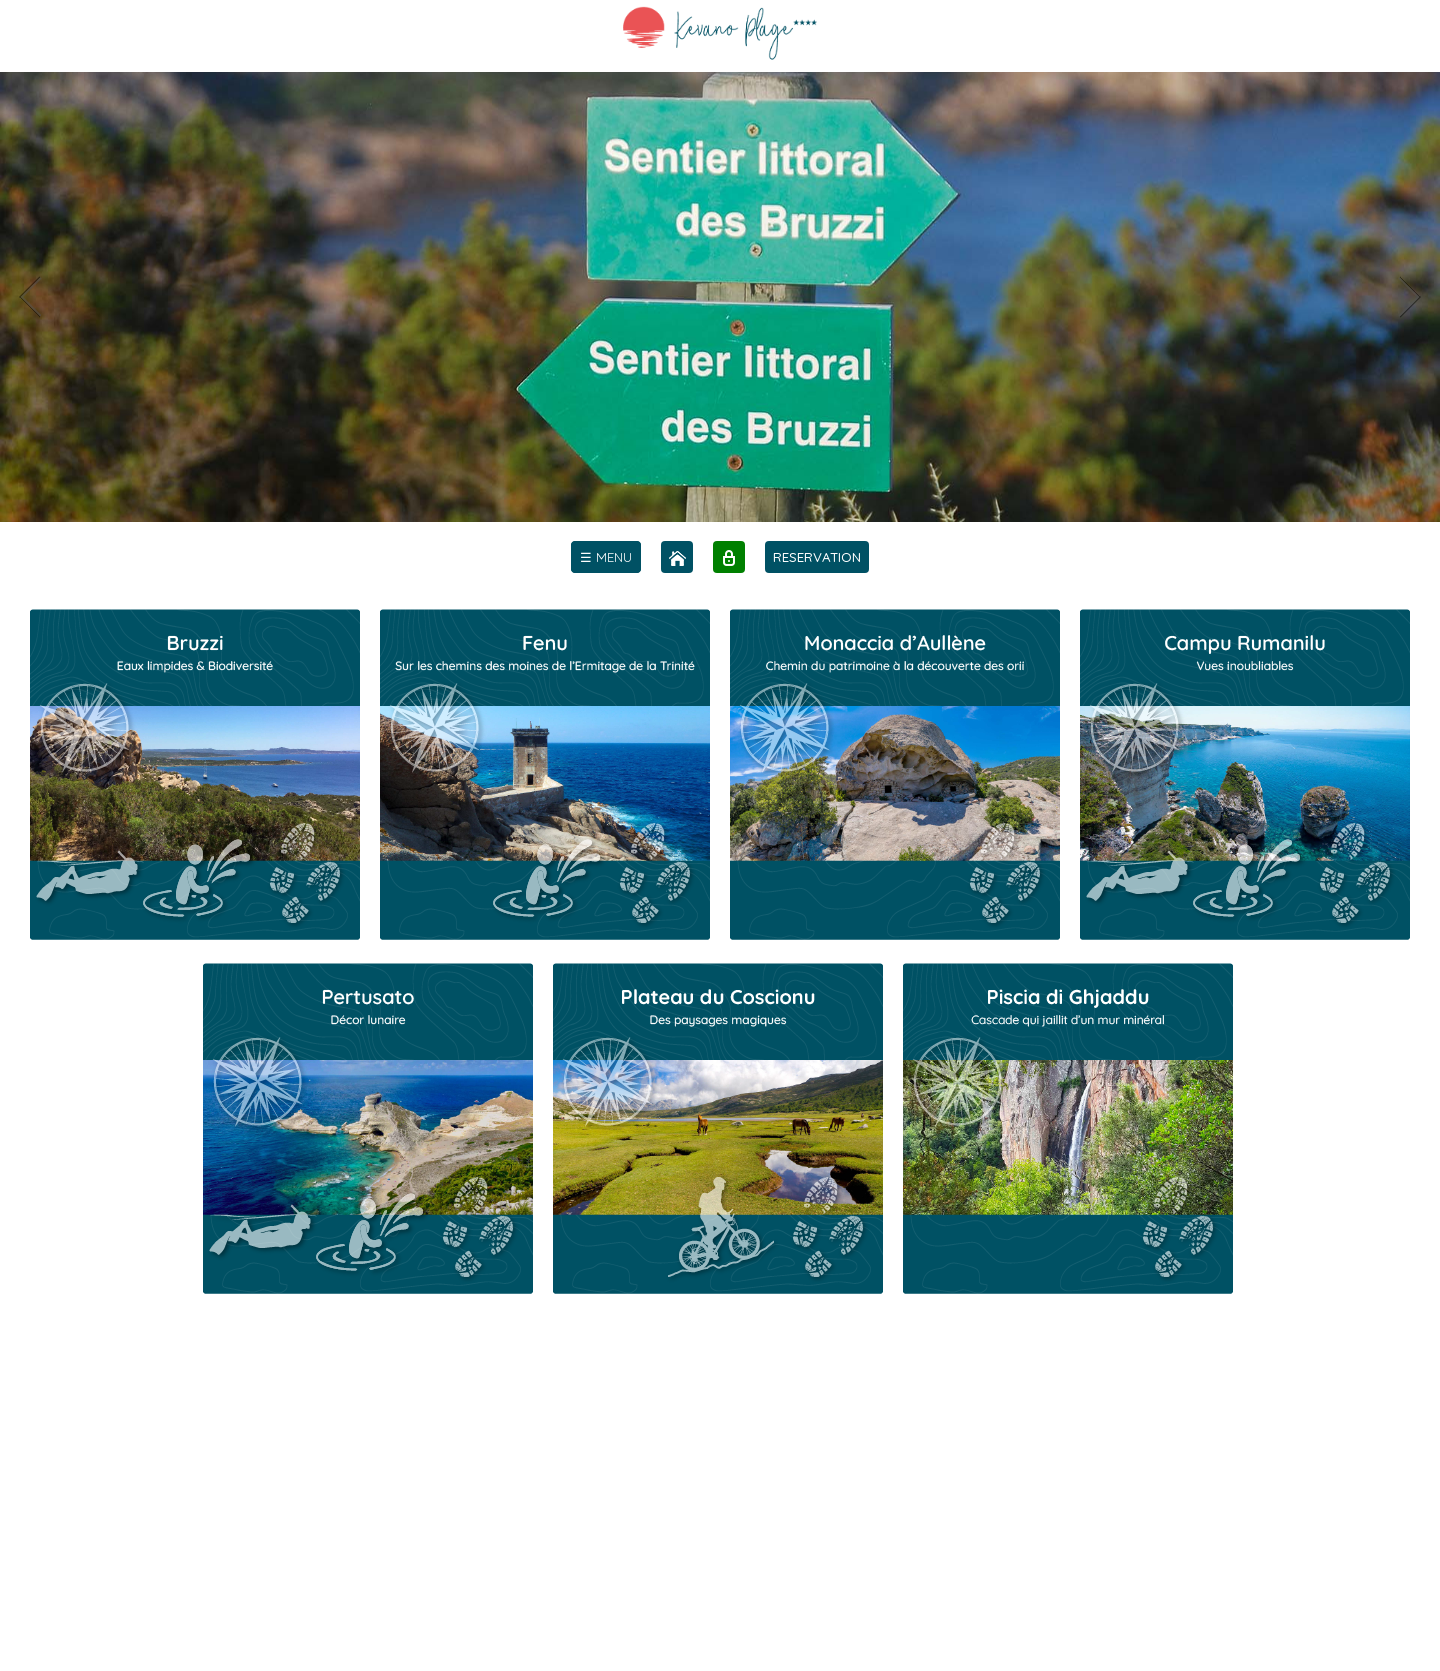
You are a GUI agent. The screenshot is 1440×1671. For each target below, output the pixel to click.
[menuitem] (606, 557)
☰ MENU (606, 557)
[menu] (606, 557)
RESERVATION (817, 557)
